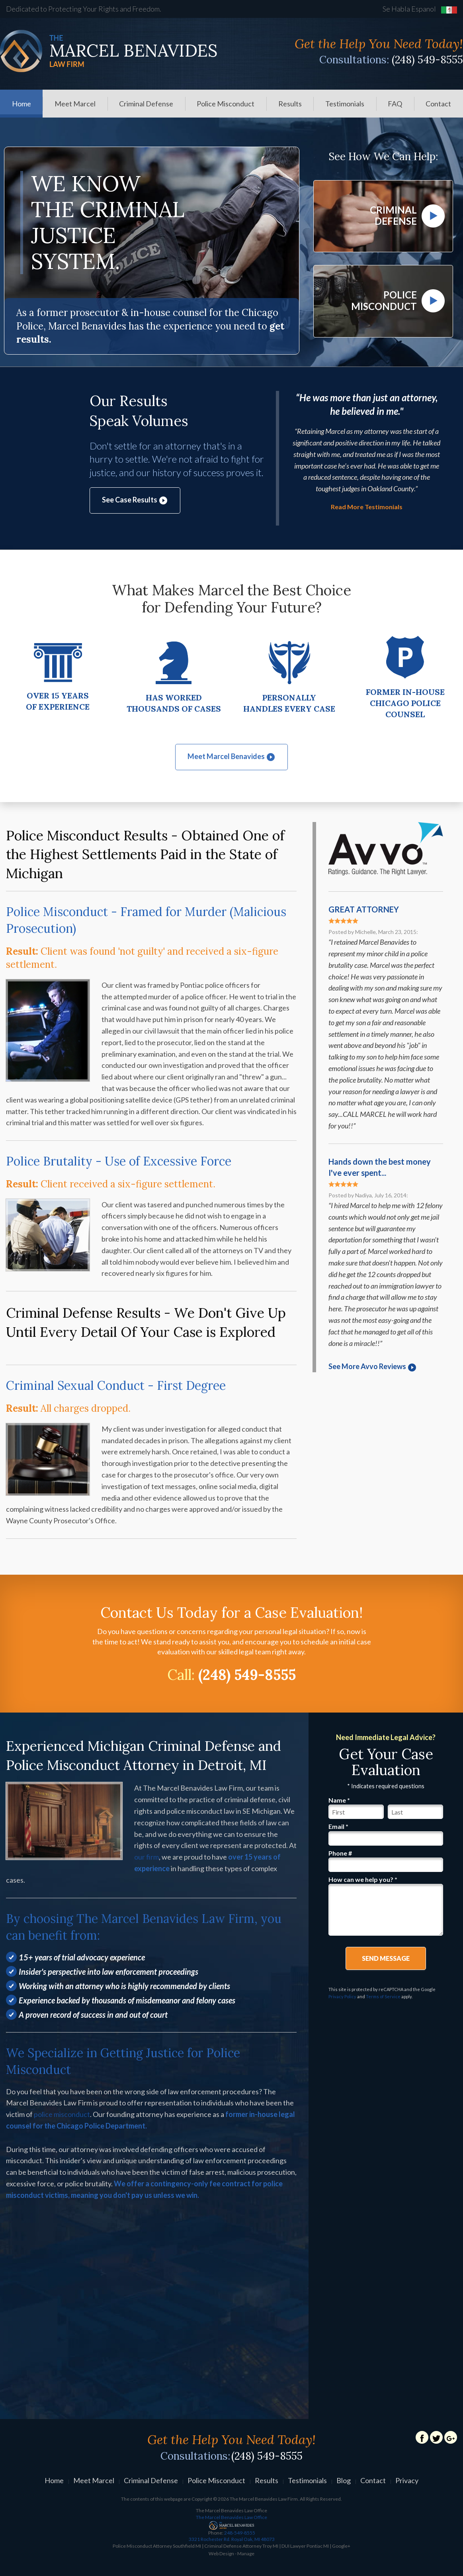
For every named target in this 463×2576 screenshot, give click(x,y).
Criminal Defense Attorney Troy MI (241, 2548)
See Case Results (135, 502)
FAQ (395, 103)
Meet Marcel (75, 103)
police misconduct (62, 2116)
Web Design (221, 2555)
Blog (343, 2482)
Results (290, 103)
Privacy (406, 2482)
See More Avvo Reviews (372, 1368)
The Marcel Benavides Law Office (231, 2519)
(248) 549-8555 (427, 59)
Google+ (341, 2548)
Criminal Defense (146, 103)
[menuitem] (21, 104)
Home (21, 103)
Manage (245, 2555)
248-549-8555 (231, 2538)
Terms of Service (383, 1998)
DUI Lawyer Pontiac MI (305, 2548)
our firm (146, 1858)
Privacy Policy (342, 1998)
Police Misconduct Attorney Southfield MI (157, 2548)
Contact (438, 103)
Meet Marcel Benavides (231, 758)
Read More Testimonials (366, 508)
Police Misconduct (225, 103)
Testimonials (344, 103)
